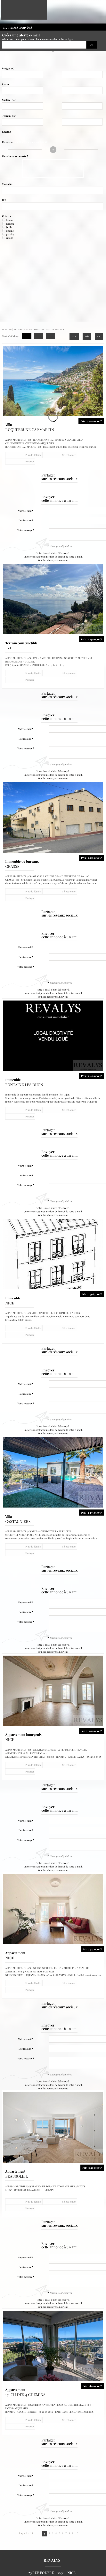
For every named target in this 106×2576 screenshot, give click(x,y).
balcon (9, 220)
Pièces (5, 84)
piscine (10, 230)
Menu (98, 9)
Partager (63, 454)
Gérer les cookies (83, 2531)
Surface (9, 99)
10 (76, 2463)
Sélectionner (43, 454)
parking (10, 234)
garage (9, 237)
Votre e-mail (25, 503)
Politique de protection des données (53, 2531)
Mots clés (7, 183)
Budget (6, 68)
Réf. (4, 200)
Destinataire (25, 513)
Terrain (9, 115)
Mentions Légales (23, 2531)
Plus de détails (20, 454)
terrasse (10, 223)
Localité (6, 131)
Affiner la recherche (89, 9)
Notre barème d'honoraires (52, 2535)
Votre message (24, 523)
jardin (9, 227)
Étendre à (7, 142)
